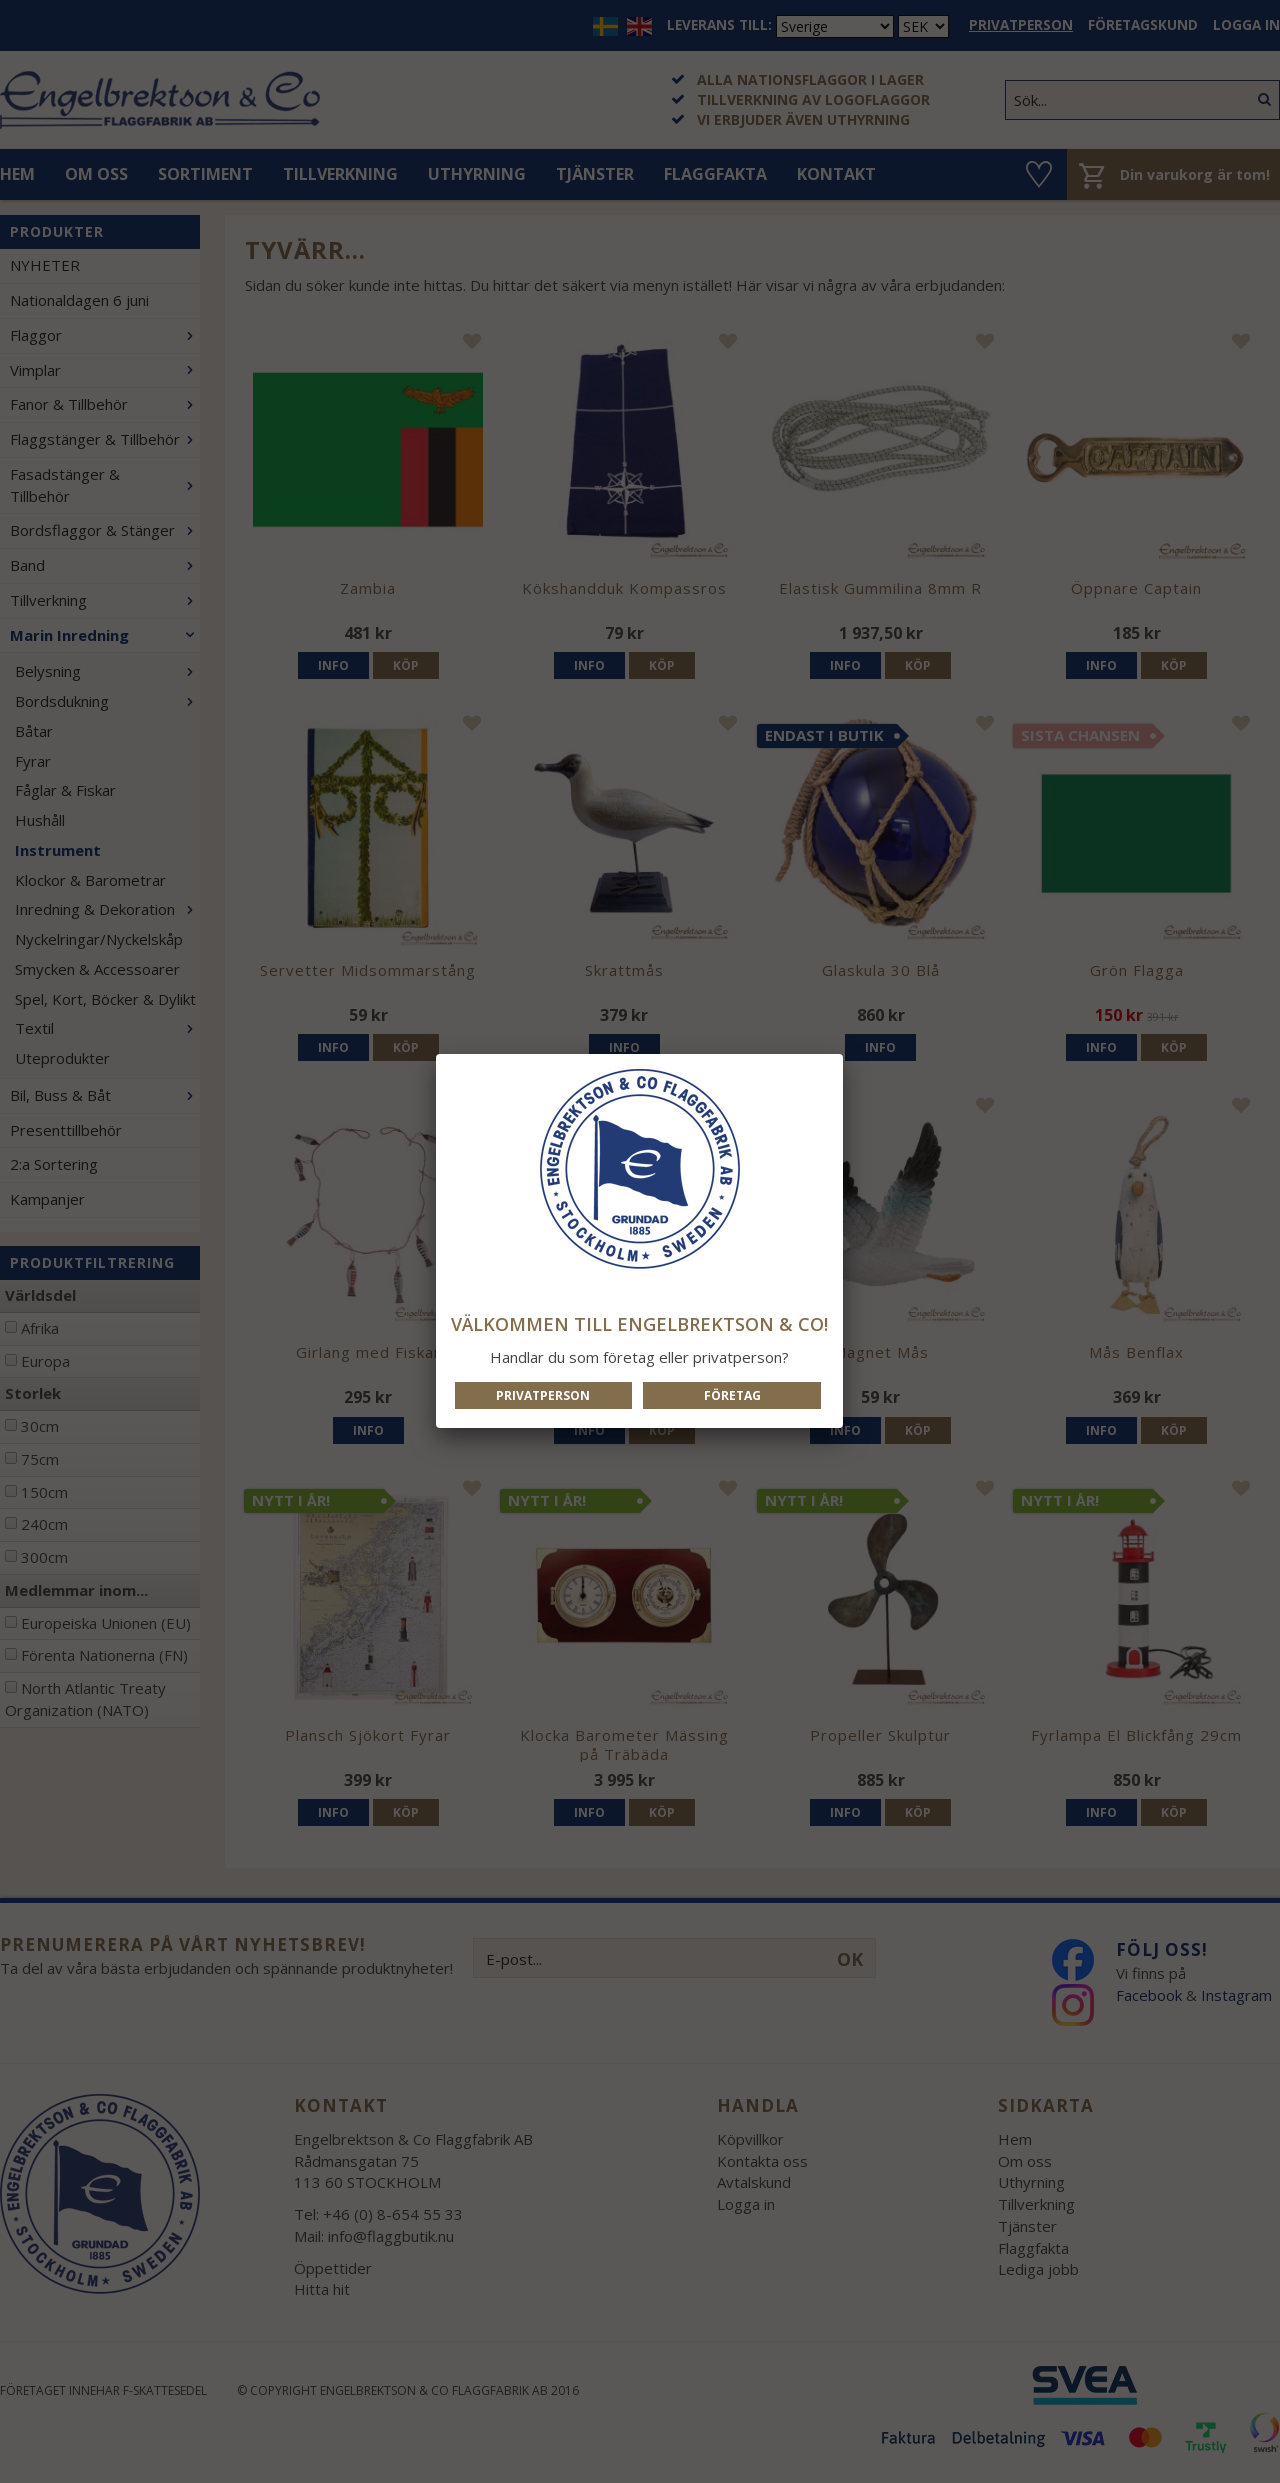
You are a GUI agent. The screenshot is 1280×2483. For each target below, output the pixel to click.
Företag (732, 1395)
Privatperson (543, 1395)
